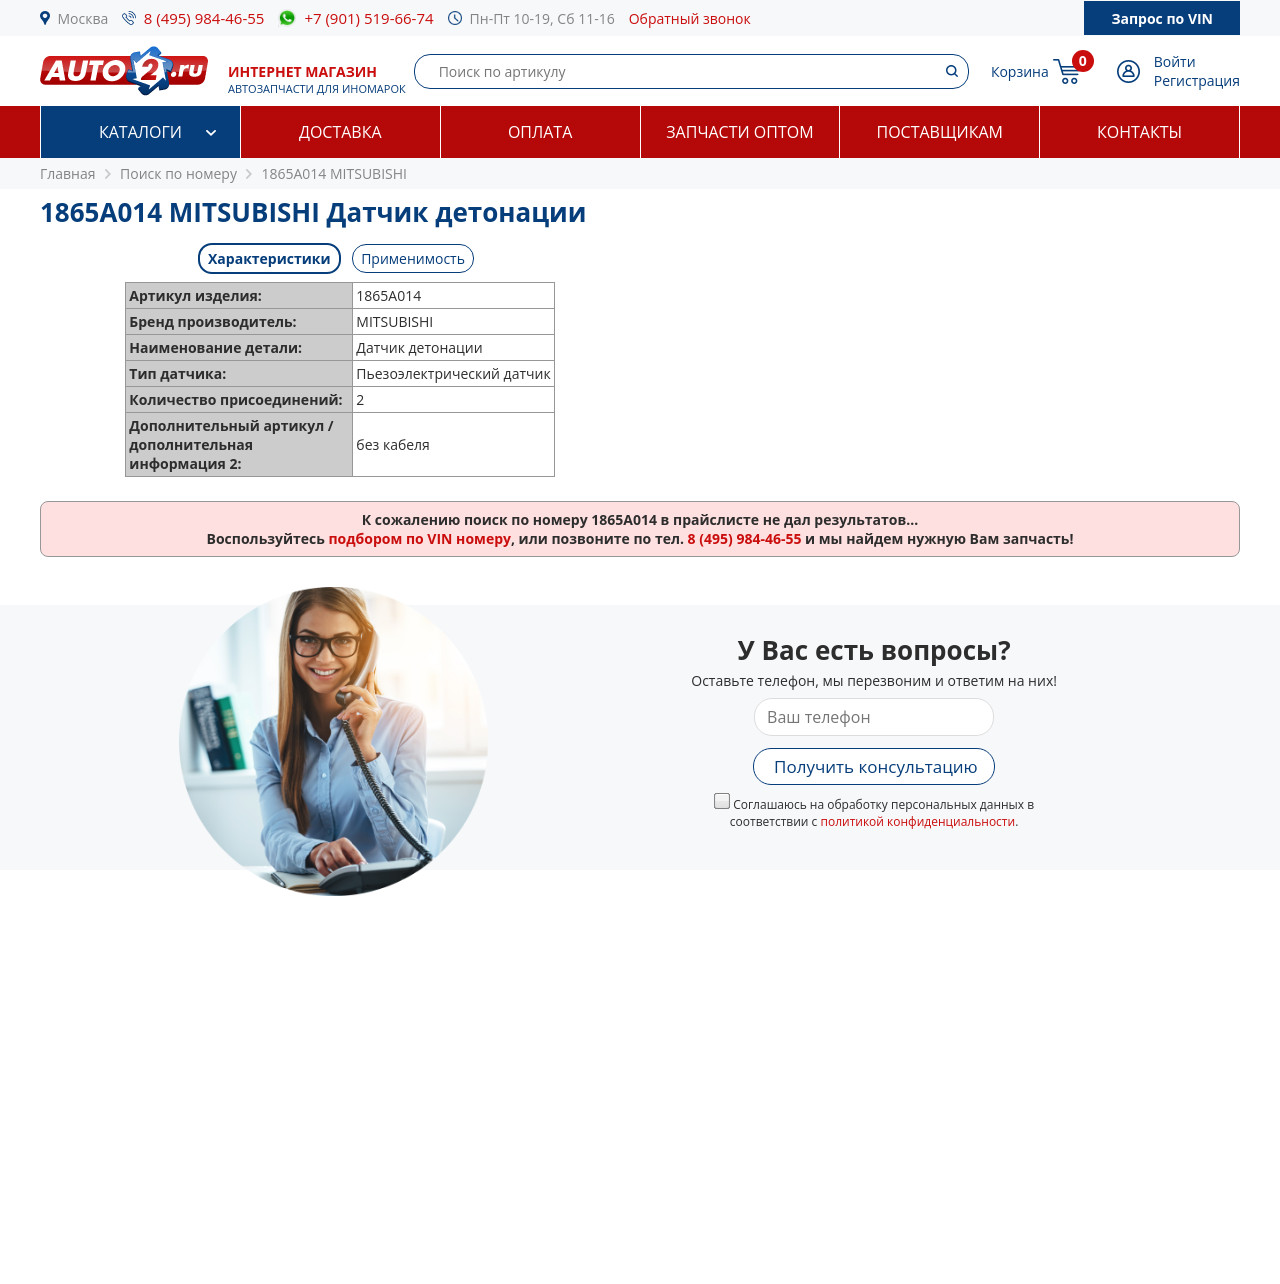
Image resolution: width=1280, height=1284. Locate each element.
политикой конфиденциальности (917, 821)
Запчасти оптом (739, 132)
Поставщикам (940, 132)
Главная (68, 173)
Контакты (1139, 132)
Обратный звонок (690, 18)
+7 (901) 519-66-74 (368, 18)
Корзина (1020, 71)
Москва (83, 18)
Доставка (340, 132)
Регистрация (1197, 80)
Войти (1175, 61)
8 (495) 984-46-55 (204, 18)
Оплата (540, 132)
